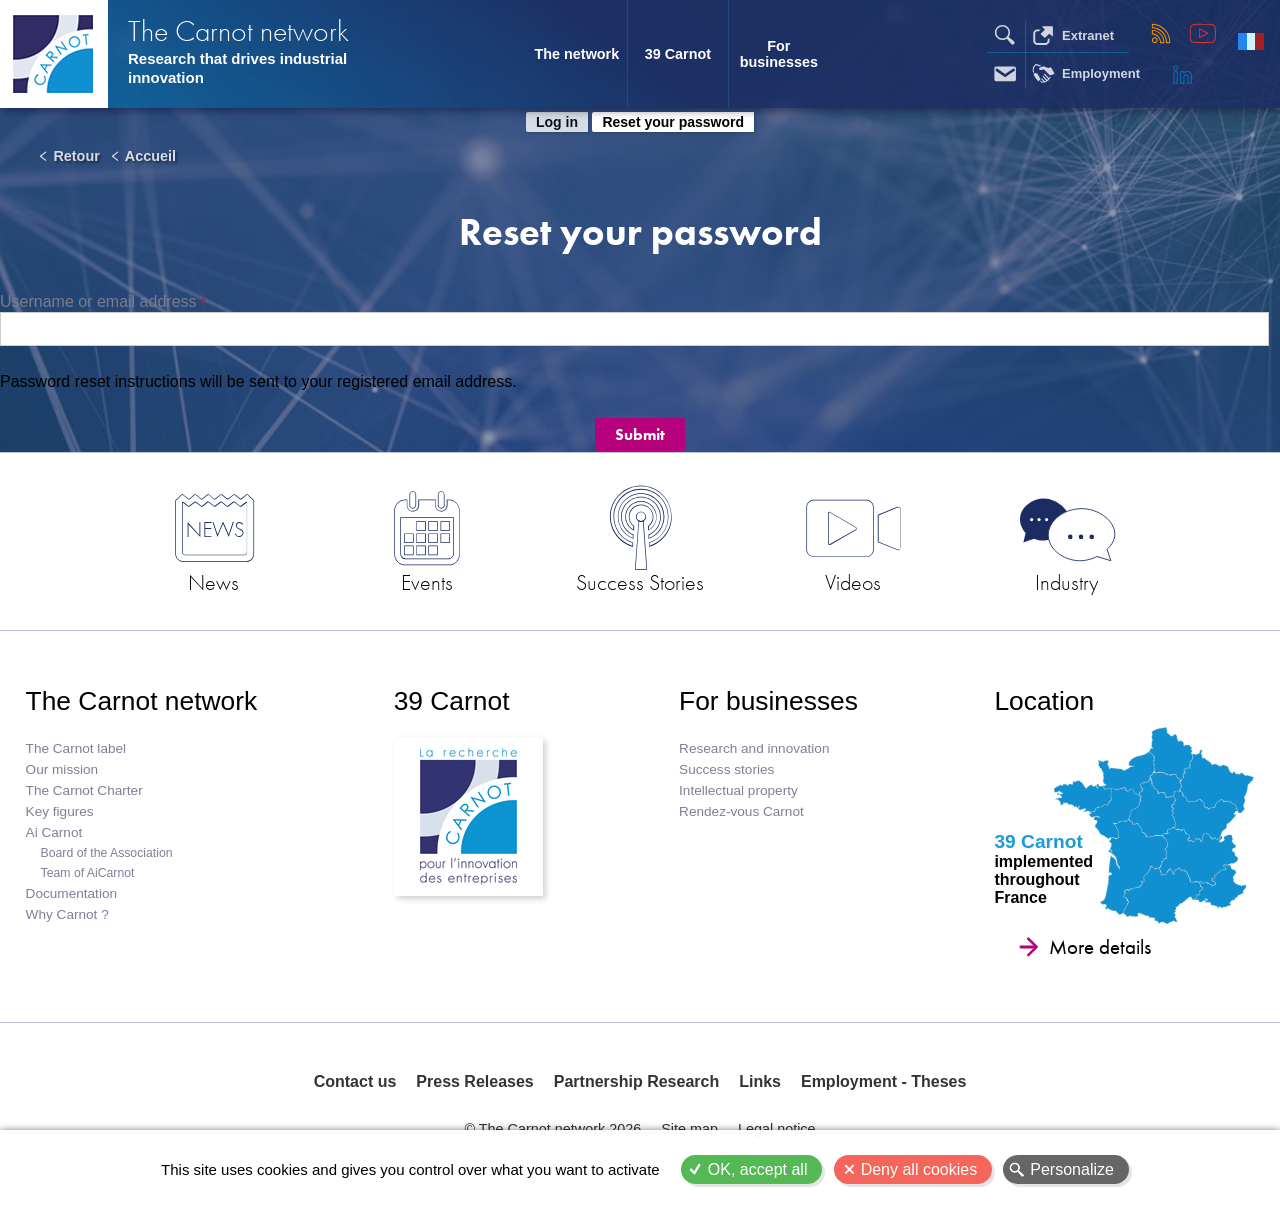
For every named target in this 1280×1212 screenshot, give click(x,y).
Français (1251, 41)
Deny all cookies (919, 1169)
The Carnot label (76, 748)
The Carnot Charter (84, 790)
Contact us (355, 1081)
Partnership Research (636, 1081)
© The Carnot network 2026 (552, 1129)
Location (1044, 701)
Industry (1066, 582)
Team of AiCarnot (88, 873)
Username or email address (98, 301)
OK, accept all (758, 1169)
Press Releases (474, 1081)
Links (760, 1081)
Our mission (62, 769)
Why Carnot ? (67, 914)
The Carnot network (238, 30)
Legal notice (777, 1129)
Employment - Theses (883, 1081)
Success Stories (640, 582)
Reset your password (673, 122)
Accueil (150, 156)
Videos (853, 582)
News (213, 582)
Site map (689, 1129)
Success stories (726, 769)
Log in (557, 122)
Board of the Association (107, 853)
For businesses (779, 54)
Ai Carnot (54, 832)
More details (1100, 947)
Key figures (60, 811)
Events (427, 582)
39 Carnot (678, 54)
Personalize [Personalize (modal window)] (1072, 1169)
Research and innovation (754, 748)
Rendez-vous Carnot (741, 811)
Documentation (71, 893)
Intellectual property (738, 790)
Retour (76, 156)
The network (576, 54)
